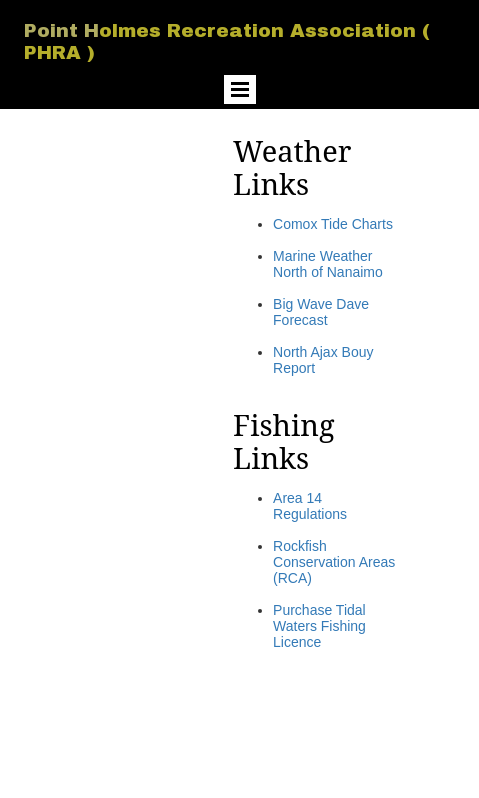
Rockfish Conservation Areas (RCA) (334, 562)
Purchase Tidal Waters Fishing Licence (319, 626)
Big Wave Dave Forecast (321, 312)
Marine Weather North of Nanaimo (328, 264)
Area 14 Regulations (310, 506)
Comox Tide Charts (333, 224)
